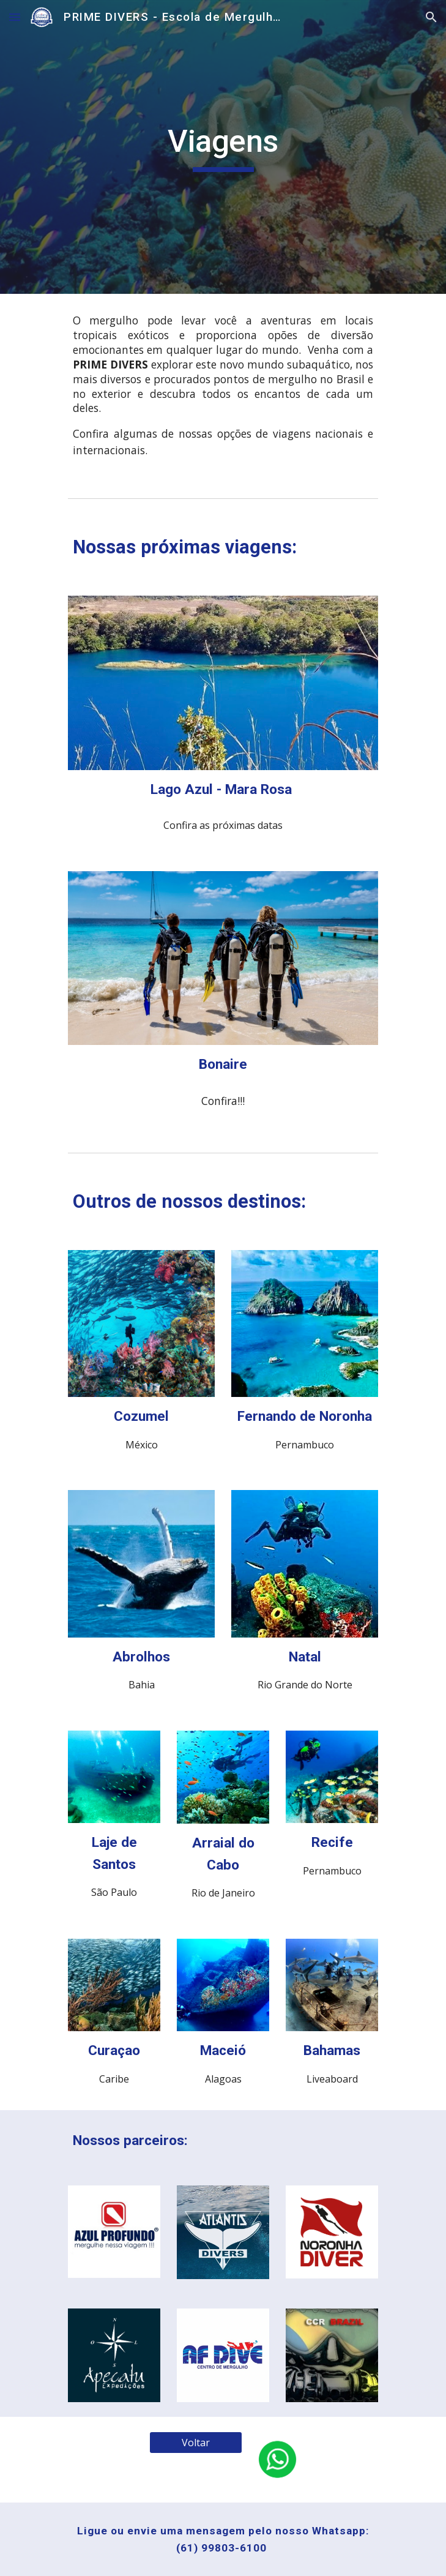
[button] (14, 17)
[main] (223, 147)
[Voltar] (195, 2442)
